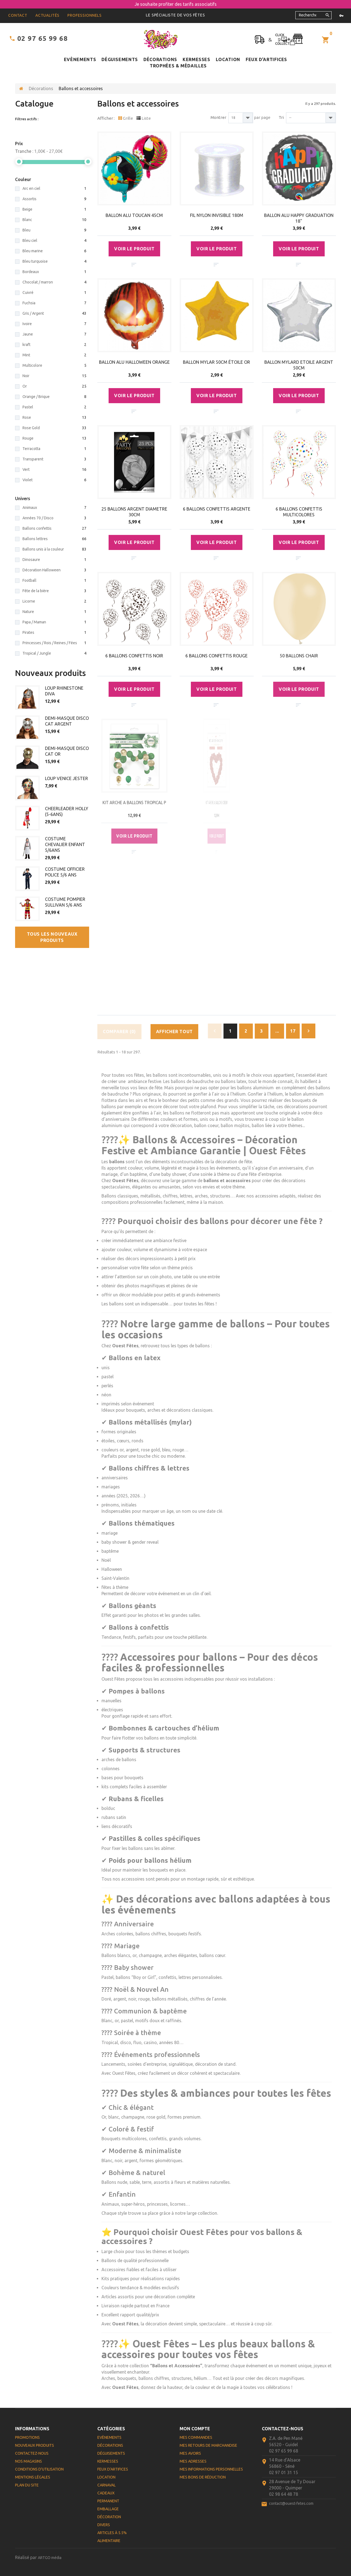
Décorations (160, 59)
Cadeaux (106, 2493)
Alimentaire (108, 2540)
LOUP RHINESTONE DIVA (64, 691)
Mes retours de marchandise (208, 2445)
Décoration (109, 2517)
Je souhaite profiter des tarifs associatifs (176, 4)
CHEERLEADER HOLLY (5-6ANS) (66, 811)
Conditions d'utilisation (39, 2469)
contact (17, 15)
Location (228, 59)
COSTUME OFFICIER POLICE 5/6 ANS (65, 872)
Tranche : (24, 151)
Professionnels (84, 15)
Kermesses (196, 59)
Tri (281, 117)
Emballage (108, 2509)
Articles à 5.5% (112, 2533)
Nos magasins (28, 2461)
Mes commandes (196, 2437)
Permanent (108, 2501)
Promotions (27, 2437)
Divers (103, 2525)
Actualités (47, 15)
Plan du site (27, 2485)
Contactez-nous (32, 2453)
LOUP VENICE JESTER (66, 778)
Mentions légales (32, 2477)
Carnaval (106, 2485)
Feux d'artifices (266, 59)
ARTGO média (49, 2557)
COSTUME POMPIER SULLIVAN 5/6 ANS (65, 902)
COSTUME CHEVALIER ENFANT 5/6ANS (65, 844)
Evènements (80, 59)
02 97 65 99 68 (42, 38)
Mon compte (195, 2428)
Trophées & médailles (178, 65)
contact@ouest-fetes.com (291, 2503)
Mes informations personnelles (211, 2469)
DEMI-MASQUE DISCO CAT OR (67, 751)
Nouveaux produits (50, 673)
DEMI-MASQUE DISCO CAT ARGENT (67, 721)
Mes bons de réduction (203, 2477)
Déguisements (119, 59)
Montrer (218, 117)
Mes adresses (193, 2461)
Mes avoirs (190, 2453)
